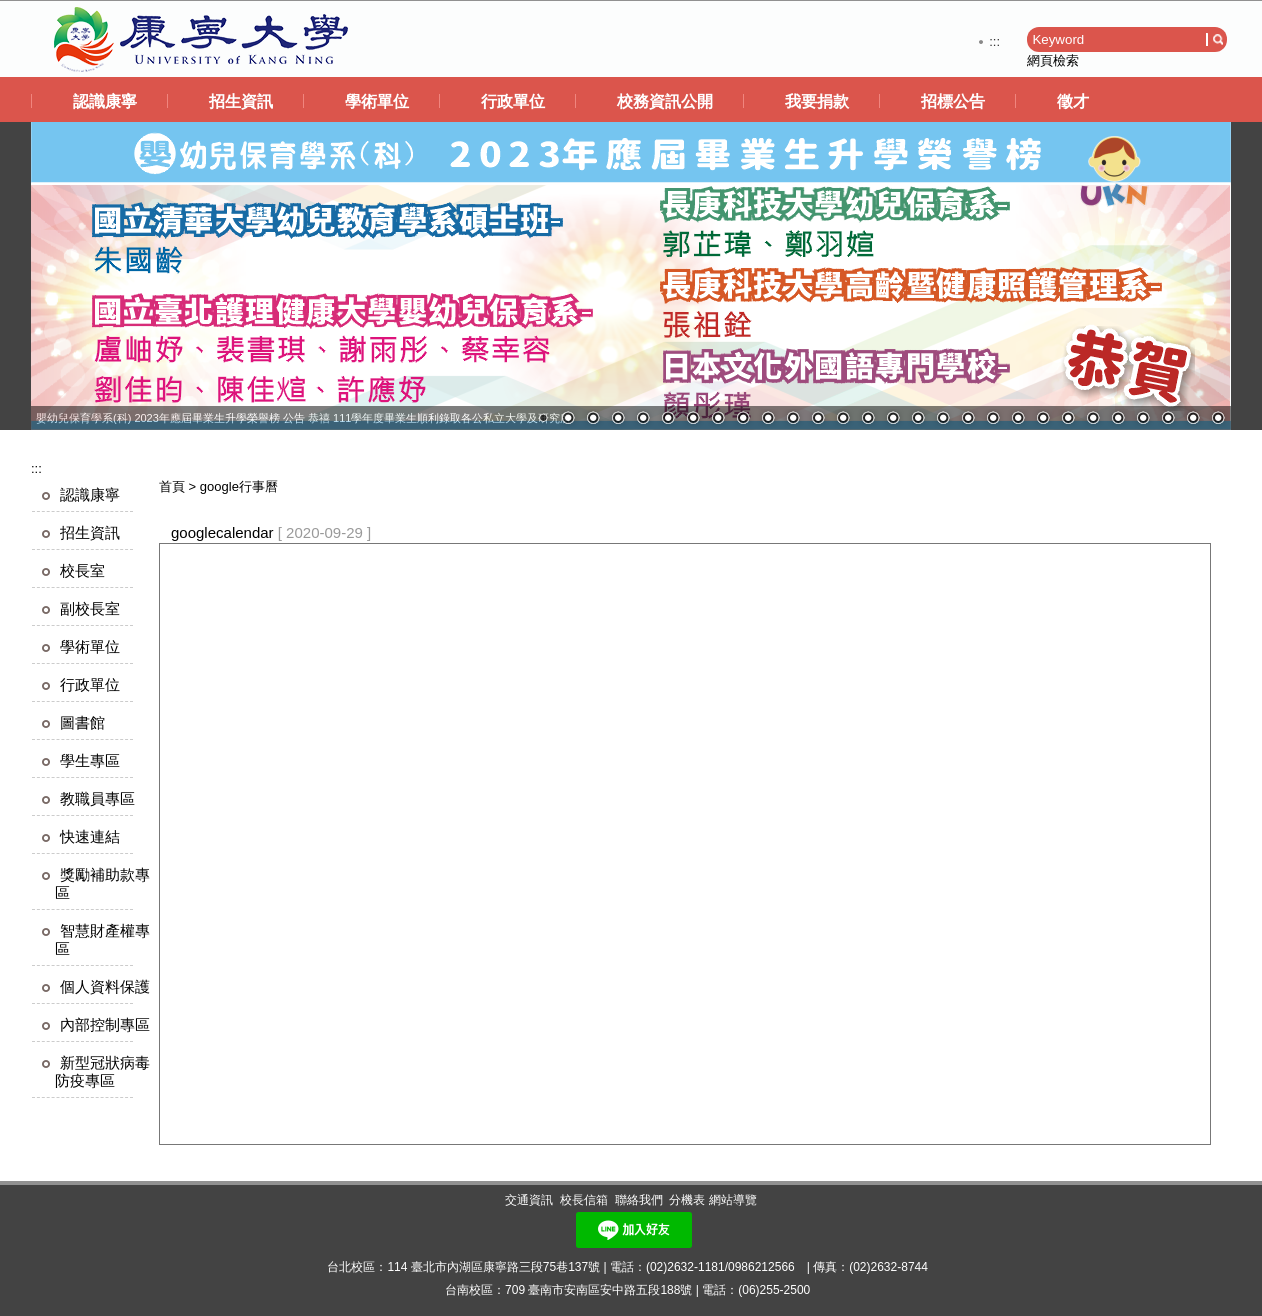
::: (994, 41)
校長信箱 (584, 1200)
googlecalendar (222, 532)
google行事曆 (239, 486)
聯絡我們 (639, 1200)
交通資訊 (529, 1200)
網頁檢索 (1053, 60)
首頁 (172, 486)
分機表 (687, 1200)
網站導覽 (733, 1200)
